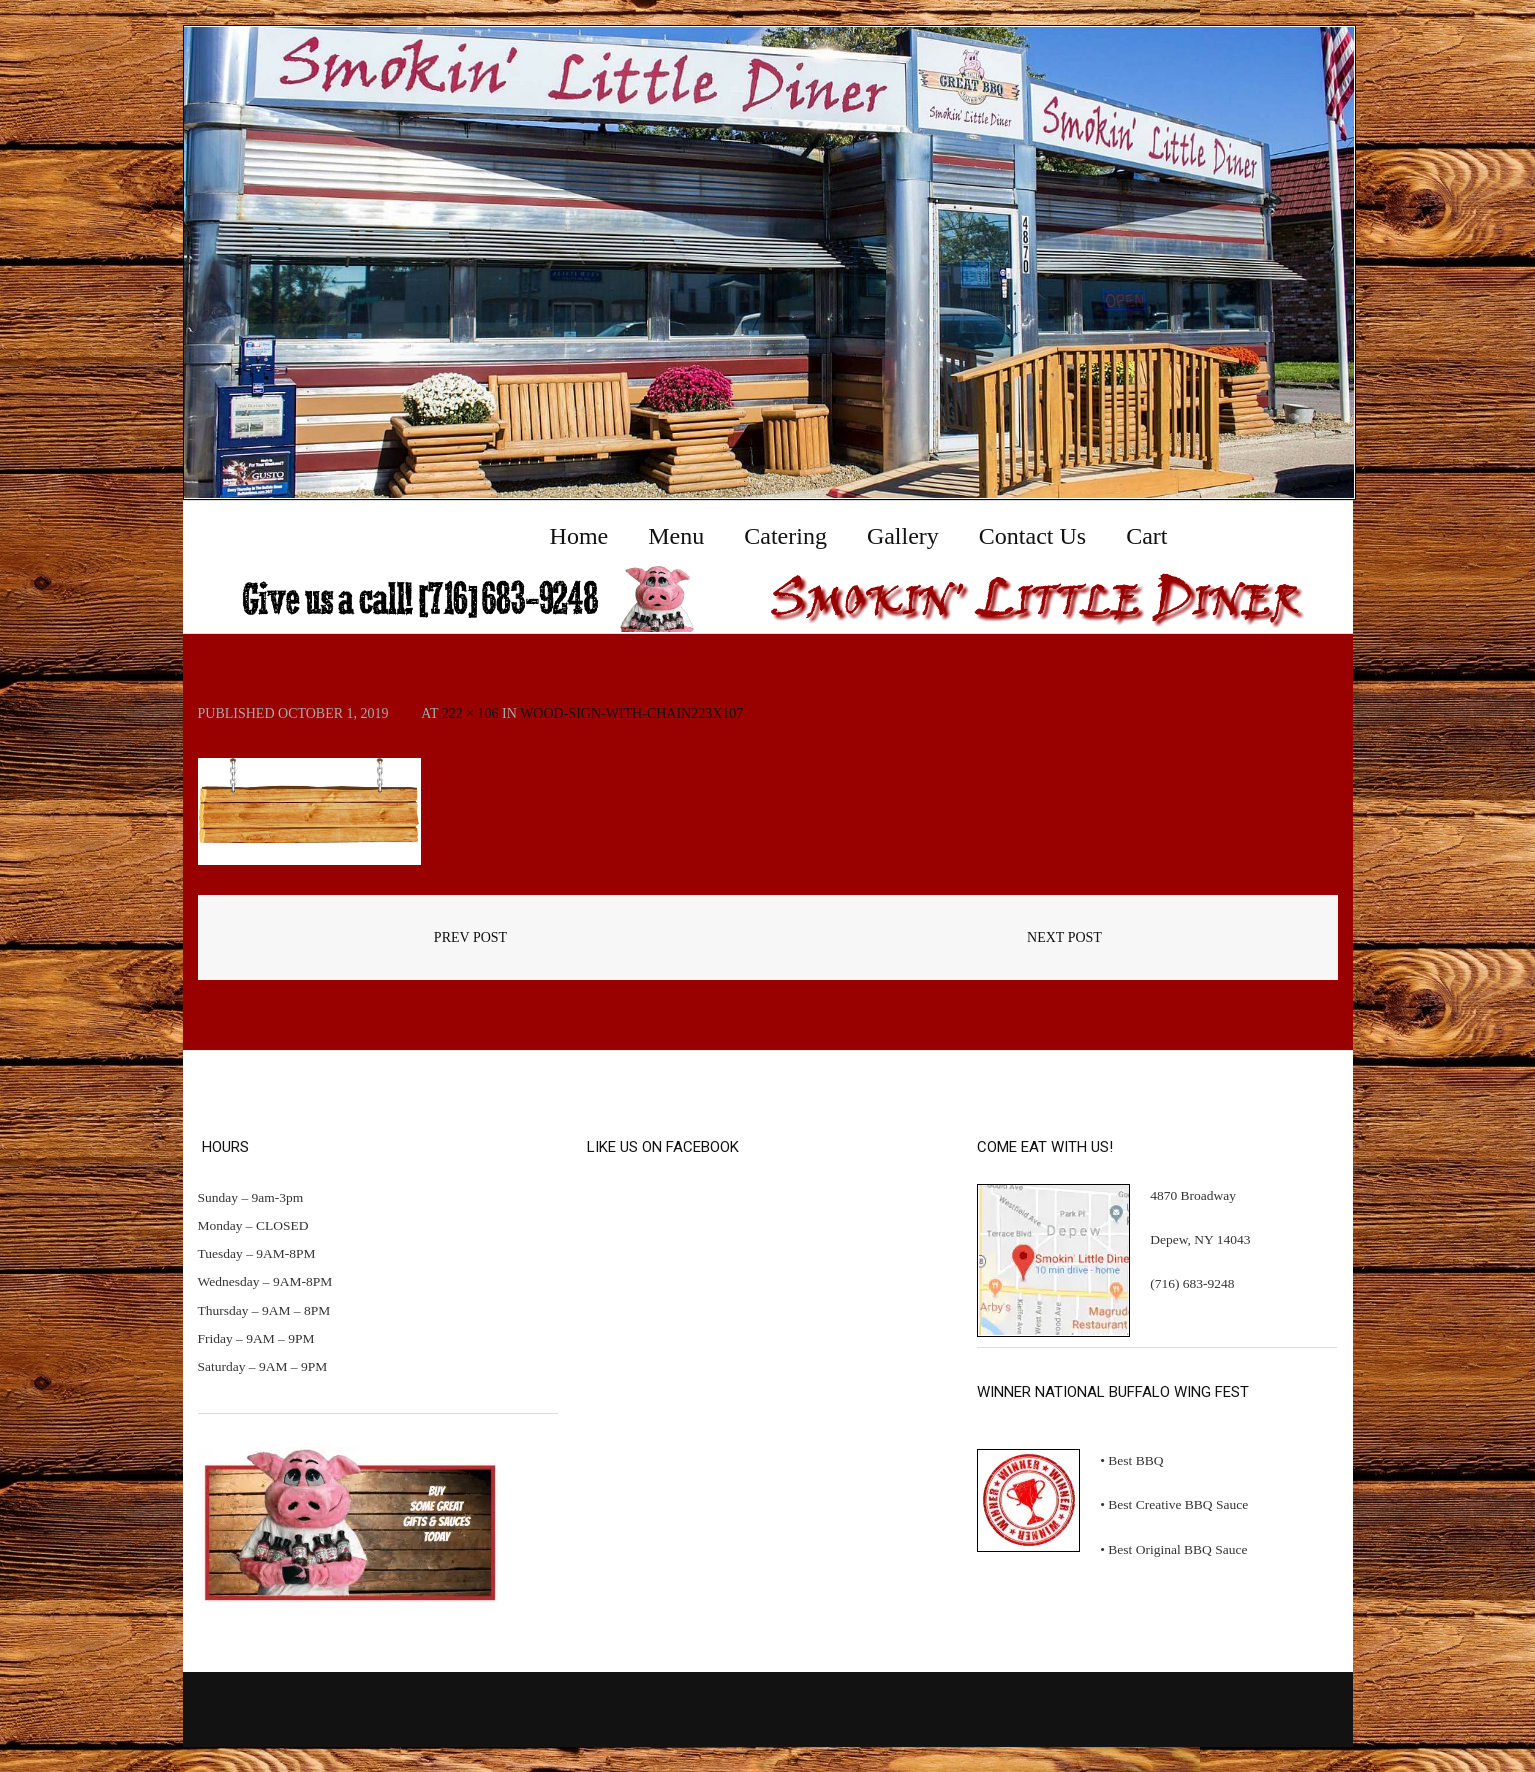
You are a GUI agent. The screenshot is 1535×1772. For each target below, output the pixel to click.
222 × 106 (470, 713)
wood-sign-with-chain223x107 (631, 713)
